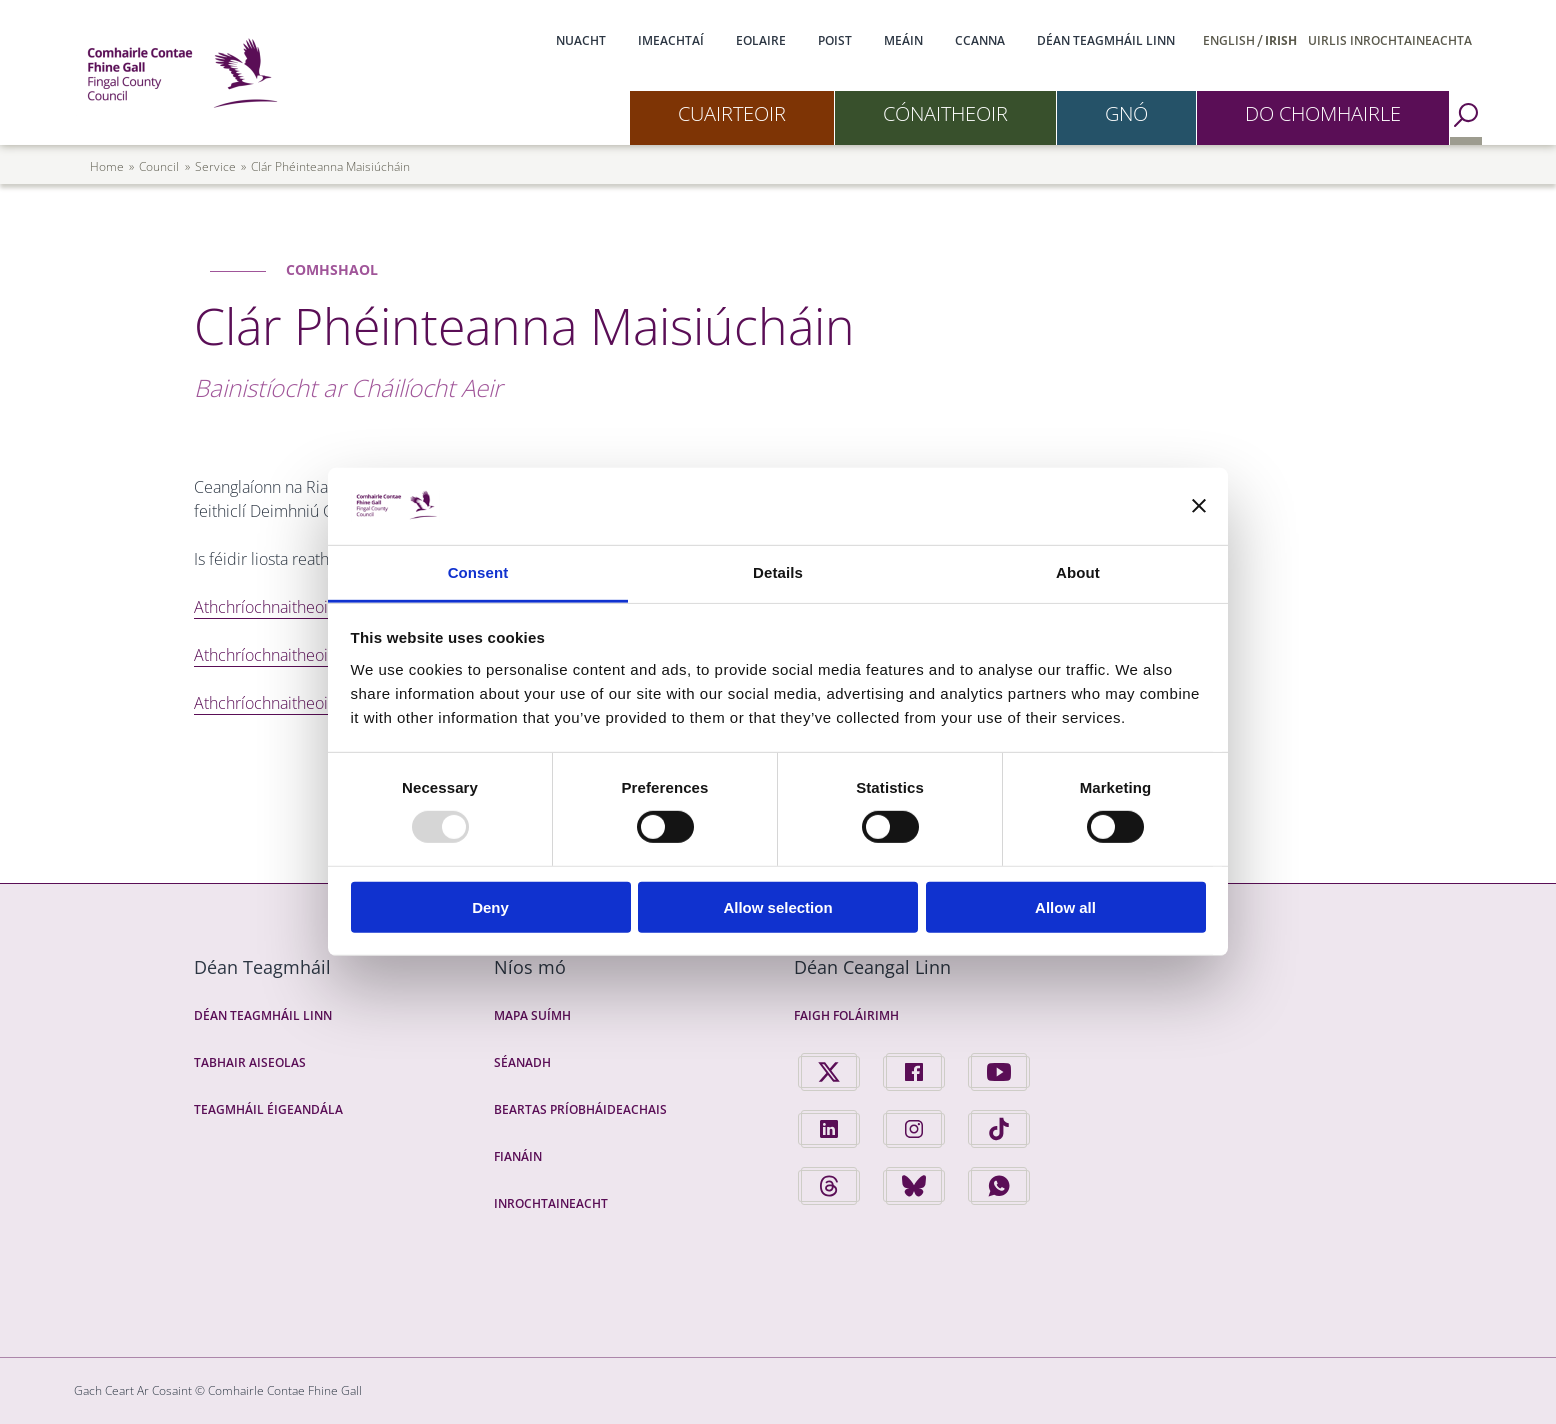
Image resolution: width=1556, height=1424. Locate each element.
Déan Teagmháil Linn (1106, 40)
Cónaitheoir (945, 113)
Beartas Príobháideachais (580, 1109)
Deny (490, 906)
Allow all (1065, 906)
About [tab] (1078, 572)
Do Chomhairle (1323, 113)
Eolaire (761, 40)
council (159, 166)
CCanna (980, 40)
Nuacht (581, 40)
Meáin (903, 40)
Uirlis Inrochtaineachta (1390, 40)
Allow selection (777, 906)
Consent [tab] (478, 572)
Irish (1281, 40)
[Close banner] (1199, 506)
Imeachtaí (671, 40)
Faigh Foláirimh (846, 1015)
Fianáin (518, 1156)
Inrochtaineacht (551, 1203)
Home (107, 166)
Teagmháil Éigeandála (268, 1109)
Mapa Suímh (532, 1015)
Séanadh (522, 1062)
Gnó (1126, 113)
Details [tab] (778, 572)
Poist (835, 40)
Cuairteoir (732, 113)
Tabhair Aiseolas (250, 1062)
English (1229, 40)
